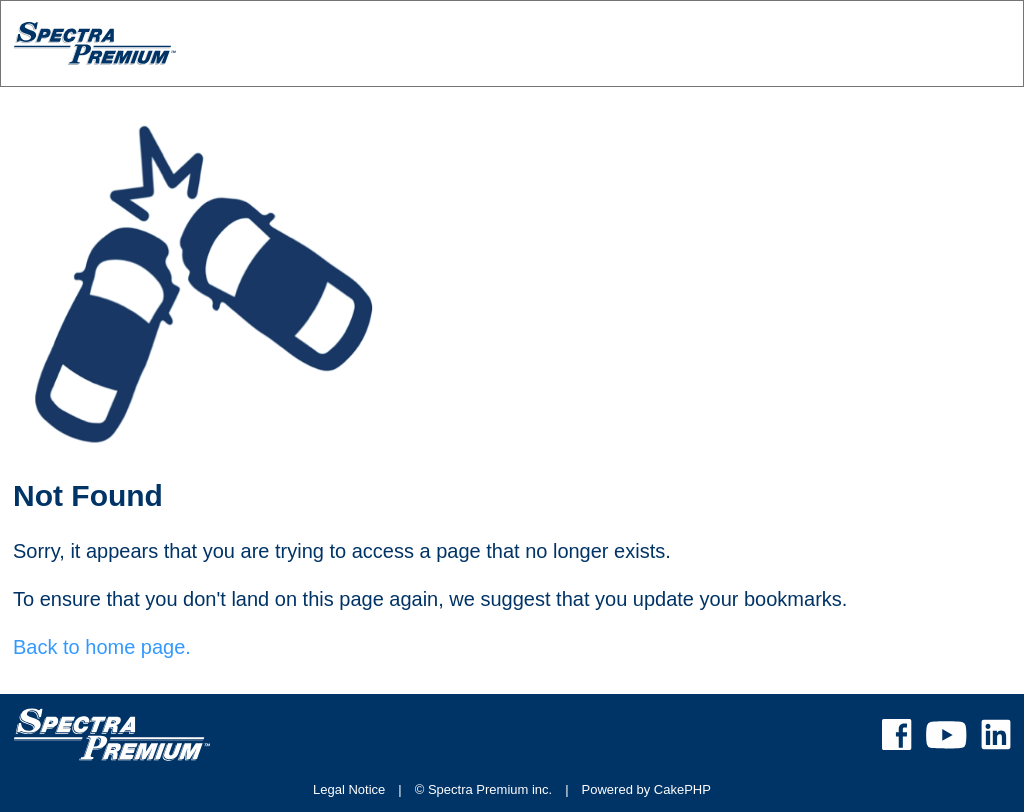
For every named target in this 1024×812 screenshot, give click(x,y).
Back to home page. (102, 647)
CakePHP (682, 789)
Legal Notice (349, 789)
